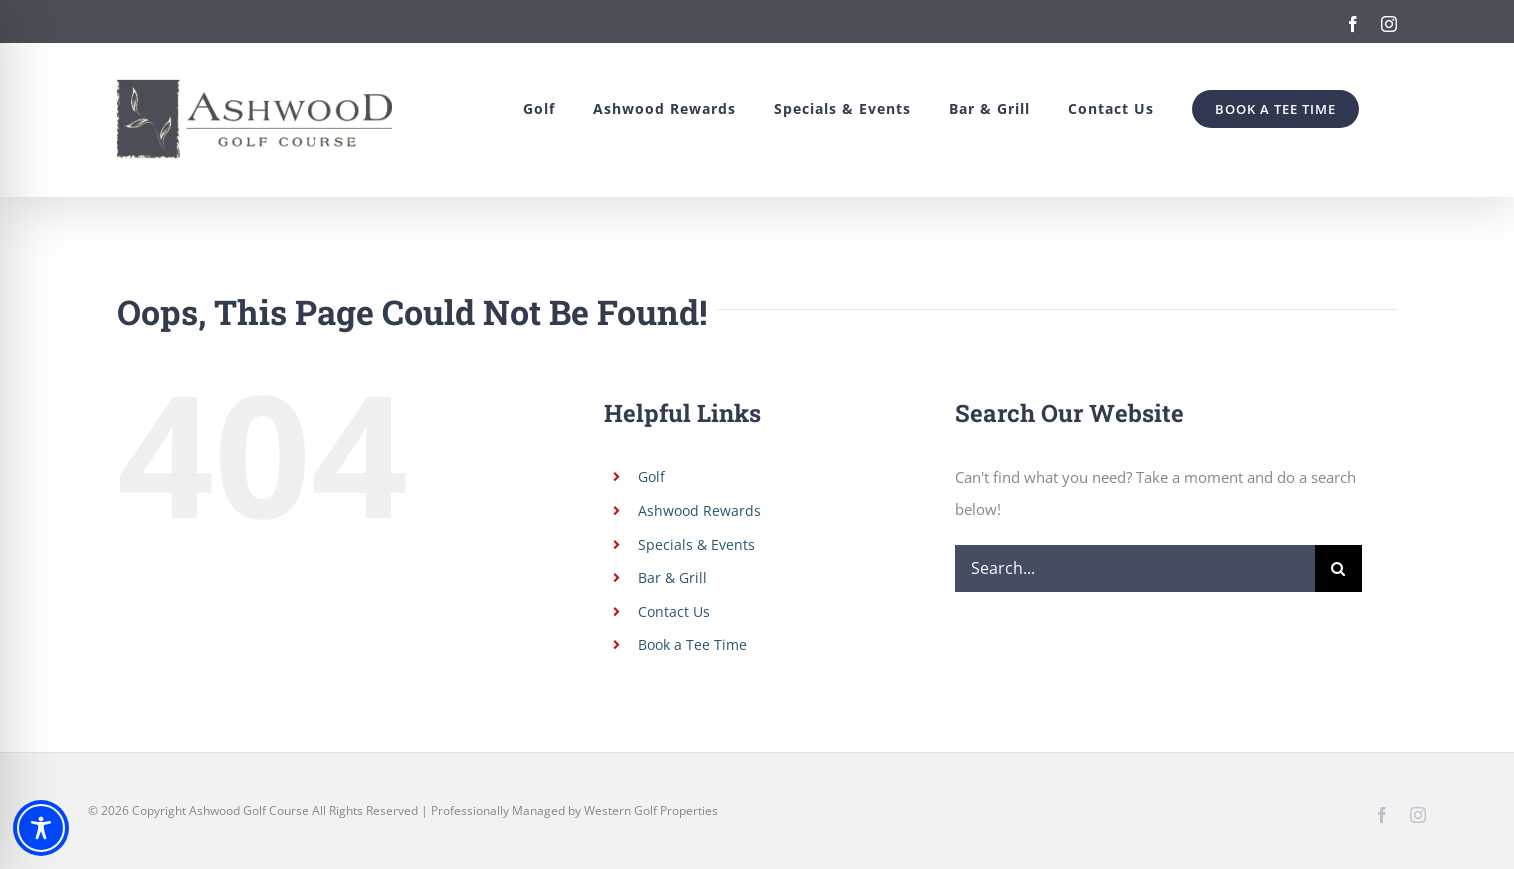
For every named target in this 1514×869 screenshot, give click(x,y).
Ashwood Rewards (699, 510)
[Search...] (1135, 568)
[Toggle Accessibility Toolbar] (41, 828)
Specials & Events (696, 544)
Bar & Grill (672, 577)
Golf (651, 476)
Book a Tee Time (692, 644)
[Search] (1338, 568)
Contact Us (674, 611)
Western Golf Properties (651, 810)
